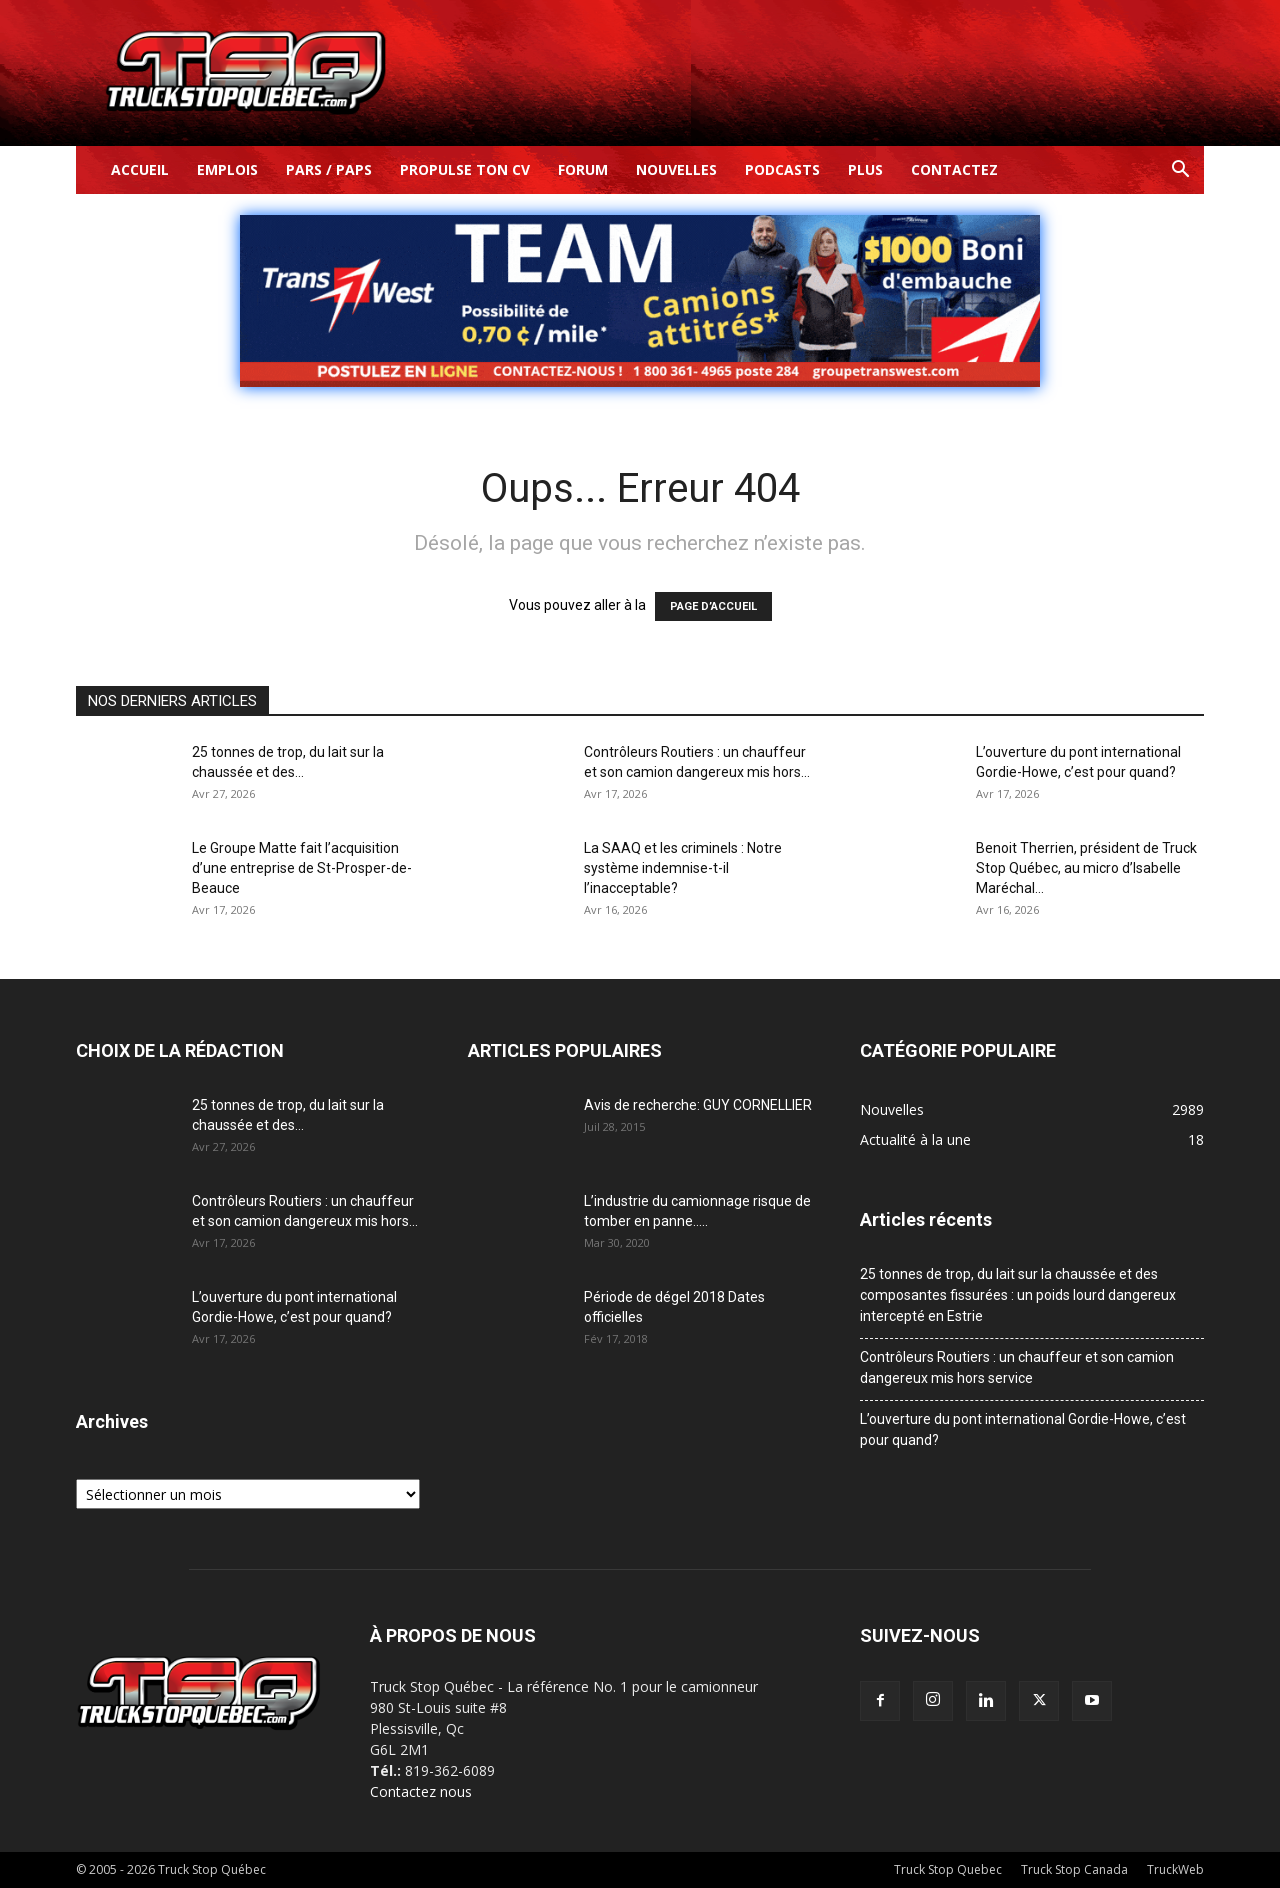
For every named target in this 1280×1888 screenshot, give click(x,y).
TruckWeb (1175, 1869)
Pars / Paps (329, 169)
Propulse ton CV (465, 169)
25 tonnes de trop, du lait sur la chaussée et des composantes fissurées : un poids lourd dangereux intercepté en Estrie (1018, 1295)
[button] (1180, 171)
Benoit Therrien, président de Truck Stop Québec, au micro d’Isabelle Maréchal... (1086, 868)
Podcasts (782, 169)
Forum (583, 169)
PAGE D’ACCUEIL (713, 606)
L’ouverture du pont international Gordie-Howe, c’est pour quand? (1023, 1429)
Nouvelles (676, 169)
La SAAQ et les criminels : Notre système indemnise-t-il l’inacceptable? (683, 868)
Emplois (227, 169)
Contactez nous (421, 1791)
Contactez (954, 169)
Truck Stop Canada (1074, 1869)
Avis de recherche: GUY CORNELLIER (698, 1105)
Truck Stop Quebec (948, 1869)
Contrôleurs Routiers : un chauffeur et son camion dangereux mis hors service (1017, 1367)
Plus (865, 169)
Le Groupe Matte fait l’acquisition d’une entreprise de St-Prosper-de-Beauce (302, 868)
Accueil (140, 169)
